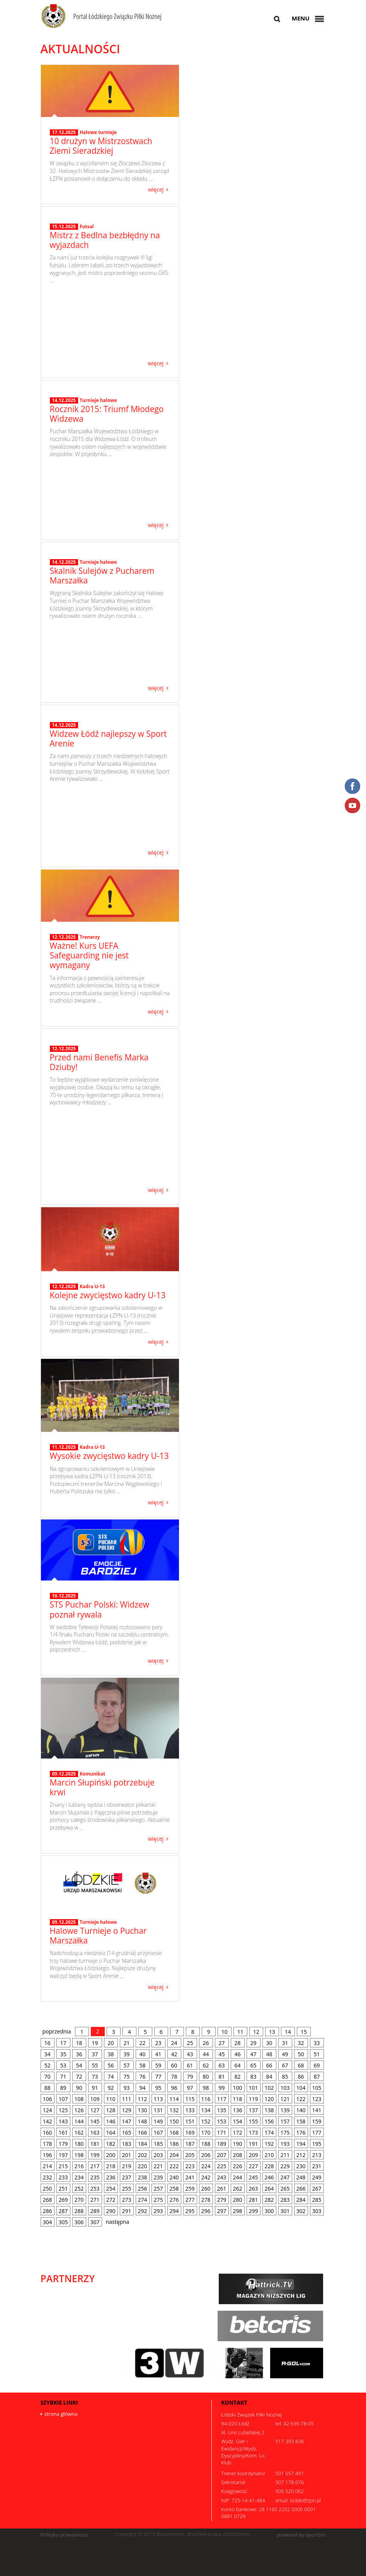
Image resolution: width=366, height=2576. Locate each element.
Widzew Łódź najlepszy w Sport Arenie (108, 801)
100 (237, 2087)
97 (190, 2087)
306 (79, 2222)
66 (269, 2065)
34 (47, 2054)
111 (126, 2099)
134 (206, 2110)
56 (110, 2065)
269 (63, 2199)
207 (221, 2155)
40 (142, 2054)
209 (253, 2155)
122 (301, 2099)
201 (126, 2155)
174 (269, 2132)
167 (158, 2132)
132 (174, 2110)
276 (174, 2199)
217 (95, 2166)
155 (253, 2121)
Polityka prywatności (65, 2534)
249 (317, 2177)
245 (253, 2177)
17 (63, 2043)
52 (47, 2065)
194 (301, 2143)
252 (79, 2188)
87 (316, 2076)
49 (285, 2054)
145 (95, 2121)
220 (142, 2166)
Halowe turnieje (98, 132)
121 (285, 2099)
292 (142, 2211)
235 (95, 2177)
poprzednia (57, 2031)
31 (285, 2043)
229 (285, 2166)
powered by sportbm (301, 2534)
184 (142, 2143)
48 (269, 2054)
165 (126, 2132)
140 (301, 2110)
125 (63, 2110)
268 (47, 2199)
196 (47, 2155)
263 (253, 2188)
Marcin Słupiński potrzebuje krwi (102, 1787)
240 (174, 2177)
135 (221, 2110)
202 (142, 2155)
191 (253, 2143)
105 (317, 2087)
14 (288, 2031)
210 (269, 2155)
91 (95, 2087)
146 (111, 2121)
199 (95, 2155)
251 (63, 2188)
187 (190, 2143)
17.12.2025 (64, 132)
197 (63, 2155)
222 (174, 2166)
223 (190, 2166)
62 (206, 2065)
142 (47, 2121)
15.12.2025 (64, 298)
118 (237, 2099)
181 (95, 2143)
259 (190, 2188)
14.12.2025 (64, 461)
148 (142, 2121)
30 (269, 2043)
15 (304, 2031)
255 (126, 2188)
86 (301, 2076)
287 (63, 2211)
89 (63, 2087)
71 (63, 2076)
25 (190, 2043)
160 (47, 2132)
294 (174, 2211)
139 (285, 2110)
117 (221, 2099)
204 (174, 2155)
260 (206, 2188)
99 (221, 2087)
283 (285, 2199)
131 (158, 2110)
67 (285, 2065)
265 (285, 2188)
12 (256, 2031)
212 (301, 2155)
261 (221, 2188)
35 (63, 2054)
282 (269, 2199)
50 (301, 2054)
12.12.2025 (64, 937)
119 (253, 2099)
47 (253, 2054)
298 (237, 2211)
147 (126, 2121)
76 (142, 2076)
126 (79, 2110)
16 (47, 2043)
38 (110, 2054)
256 (142, 2188)
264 (269, 2188)
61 (190, 2065)
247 (285, 2177)
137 (253, 2110)
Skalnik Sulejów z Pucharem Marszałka (102, 636)
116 (206, 2099)
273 (126, 2199)
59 (158, 2065)
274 (142, 2199)
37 (95, 2054)
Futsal (87, 298)
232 (47, 2177)
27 (221, 2043)
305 (63, 2222)
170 (206, 2132)
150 (174, 2121)
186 (174, 2143)
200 (111, 2155)
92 (110, 2087)
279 (221, 2199)
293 (158, 2211)
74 (110, 2076)
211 (285, 2155)
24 (174, 2043)
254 (111, 2188)
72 (79, 2076)
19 (95, 2043)
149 (158, 2121)
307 (95, 2222)
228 (269, 2166)
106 (47, 2099)
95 (158, 2087)
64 (237, 2065)
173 (253, 2132)
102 (269, 2087)
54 (79, 2065)
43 (190, 2054)
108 (79, 2099)
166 (142, 2132)
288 (79, 2211)
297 (221, 2211)
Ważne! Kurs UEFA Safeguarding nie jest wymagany (89, 955)
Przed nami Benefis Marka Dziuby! (99, 1138)
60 (174, 2065)
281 (253, 2199)
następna (117, 2221)
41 (158, 2054)
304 (47, 2222)
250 (47, 2188)
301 (285, 2211)
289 (95, 2211)
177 (317, 2132)
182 (111, 2143)
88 (47, 2087)
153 (221, 2121)
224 (206, 2166)
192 (269, 2143)
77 (158, 2076)
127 (95, 2110)
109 (95, 2099)
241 (190, 2177)
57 (126, 2065)
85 (285, 2076)
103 (285, 2087)
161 (63, 2132)
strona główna (61, 2413)
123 (317, 2099)
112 (142, 2099)
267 (317, 2188)
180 (79, 2143)
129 (126, 2110)
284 (301, 2199)
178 (47, 2143)
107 (63, 2099)
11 (240, 2031)
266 (301, 2188)
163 (95, 2132)
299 (253, 2211)
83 (253, 2076)
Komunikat (93, 1773)
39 (126, 2054)
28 (237, 2043)
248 (301, 2177)
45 (221, 2054)
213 (317, 2155)
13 (272, 2031)
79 (190, 2076)
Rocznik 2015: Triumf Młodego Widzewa (107, 474)
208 (237, 2155)
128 (111, 2110)
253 (95, 2188)
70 (47, 2076)
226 (237, 2166)
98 (206, 2087)
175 (285, 2132)
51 (316, 2054)
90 (79, 2087)
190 (237, 2143)
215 (63, 2166)
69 (316, 2065)
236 (111, 2177)
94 (142, 2087)
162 (79, 2132)
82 (237, 2076)
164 (111, 2132)
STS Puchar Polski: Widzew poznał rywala (100, 1609)
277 (190, 2199)
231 (317, 2166)
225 (221, 2166)
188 (206, 2143)
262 (237, 2188)
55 (95, 2065)
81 (221, 2076)
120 (269, 2099)
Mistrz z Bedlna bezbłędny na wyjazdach (105, 312)
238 (142, 2177)
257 (158, 2188)
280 (237, 2199)
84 (269, 2076)
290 (111, 2211)
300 (269, 2211)
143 (63, 2121)
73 (95, 2076)
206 (206, 2155)
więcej (155, 189)
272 (111, 2199)
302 (301, 2211)
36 (79, 2054)
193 (285, 2143)
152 (206, 2121)
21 (126, 2043)
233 (63, 2177)
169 (190, 2132)
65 (253, 2065)
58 (142, 2065)
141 (317, 2110)
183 (126, 2143)
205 (190, 2155)
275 (158, 2199)
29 (253, 2043)
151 (190, 2121)
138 (269, 2110)
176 (301, 2132)
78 (174, 2076)
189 (221, 2143)
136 (237, 2110)
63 (221, 2065)
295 (190, 2211)
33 (316, 2043)
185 (158, 2143)
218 (111, 2166)
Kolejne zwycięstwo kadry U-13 (108, 1295)
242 (206, 2177)
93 (126, 2087)
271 (95, 2199)
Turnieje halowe (98, 460)
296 (206, 2211)
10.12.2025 (64, 1596)
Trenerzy (90, 937)
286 (47, 2211)
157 (285, 2121)
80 (206, 2076)
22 (142, 2043)
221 (158, 2166)
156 (269, 2121)
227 (253, 2166)
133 (190, 2110)
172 (237, 2132)
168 (174, 2132)
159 (317, 2121)
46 (237, 2054)
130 (142, 2110)
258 (174, 2188)
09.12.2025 (64, 1774)
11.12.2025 (64, 1447)
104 (301, 2087)
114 (174, 2099)
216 (79, 2166)
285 (317, 2199)
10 (224, 2031)
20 (110, 2043)
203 (158, 2155)
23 (158, 2043)
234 (79, 2177)
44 (206, 2054)
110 (111, 2099)
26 (206, 2043)
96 (174, 2087)
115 (190, 2099)
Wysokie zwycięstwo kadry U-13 (109, 1455)
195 (317, 2143)
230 (301, 2166)
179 (63, 2143)
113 (158, 2099)
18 (79, 2043)
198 (79, 2155)
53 (63, 2065)
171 (221, 2132)
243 (221, 2177)
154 (237, 2121)
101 (253, 2087)
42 (174, 2054)
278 (206, 2199)
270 (79, 2199)
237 (126, 2177)
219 (126, 2166)
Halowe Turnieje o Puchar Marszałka (98, 1935)
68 (301, 2065)
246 (269, 2177)
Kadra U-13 (92, 1286)
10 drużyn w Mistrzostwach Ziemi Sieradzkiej (101, 146)
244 (237, 2177)
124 (47, 2110)
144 (79, 2121)
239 (158, 2177)
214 (47, 2166)
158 (301, 2121)
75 (126, 2076)
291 (126, 2211)
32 (301, 2043)
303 (317, 2211)
